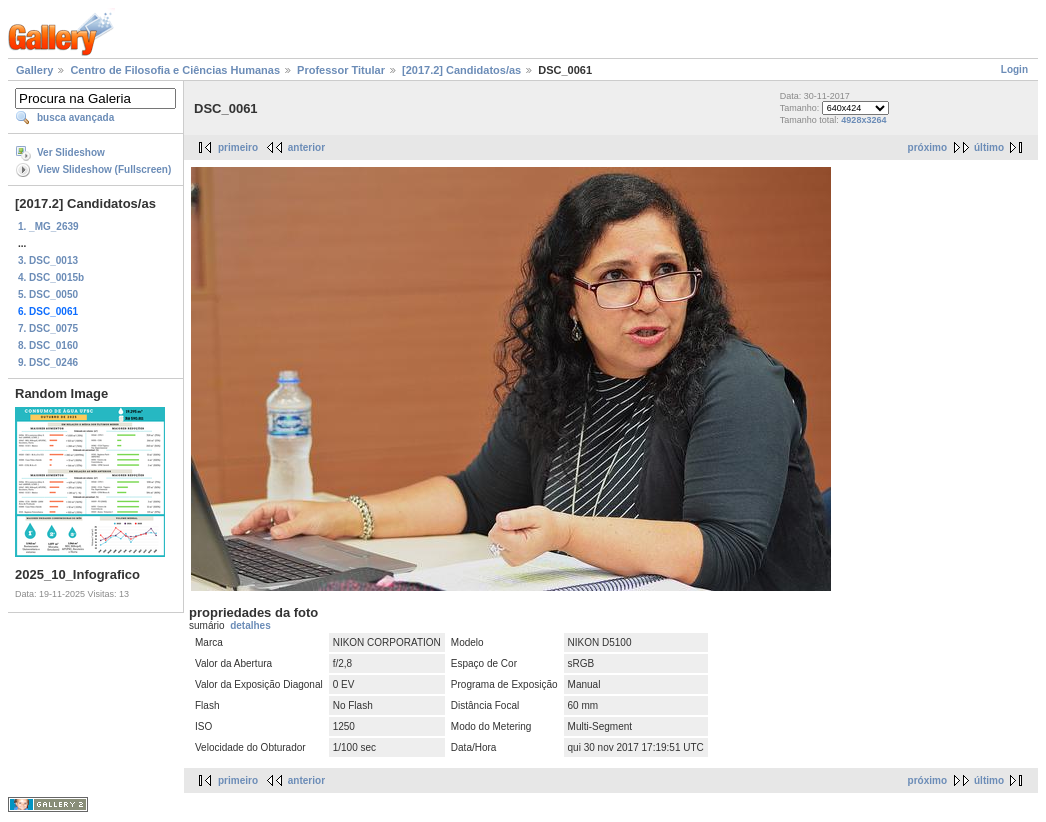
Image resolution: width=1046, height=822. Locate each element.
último (989, 147)
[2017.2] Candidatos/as (461, 70)
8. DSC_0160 (48, 345)
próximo (927, 147)
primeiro (238, 147)
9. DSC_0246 (48, 362)
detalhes (250, 625)
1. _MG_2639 (48, 226)
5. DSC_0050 (48, 294)
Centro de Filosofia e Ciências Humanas (175, 70)
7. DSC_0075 (48, 328)
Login (1014, 69)
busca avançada (75, 117)
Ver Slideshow (71, 152)
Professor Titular (341, 70)
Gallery (34, 70)
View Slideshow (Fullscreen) (104, 169)
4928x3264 (863, 120)
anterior (306, 147)
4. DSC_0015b (51, 277)
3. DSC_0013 (48, 260)
